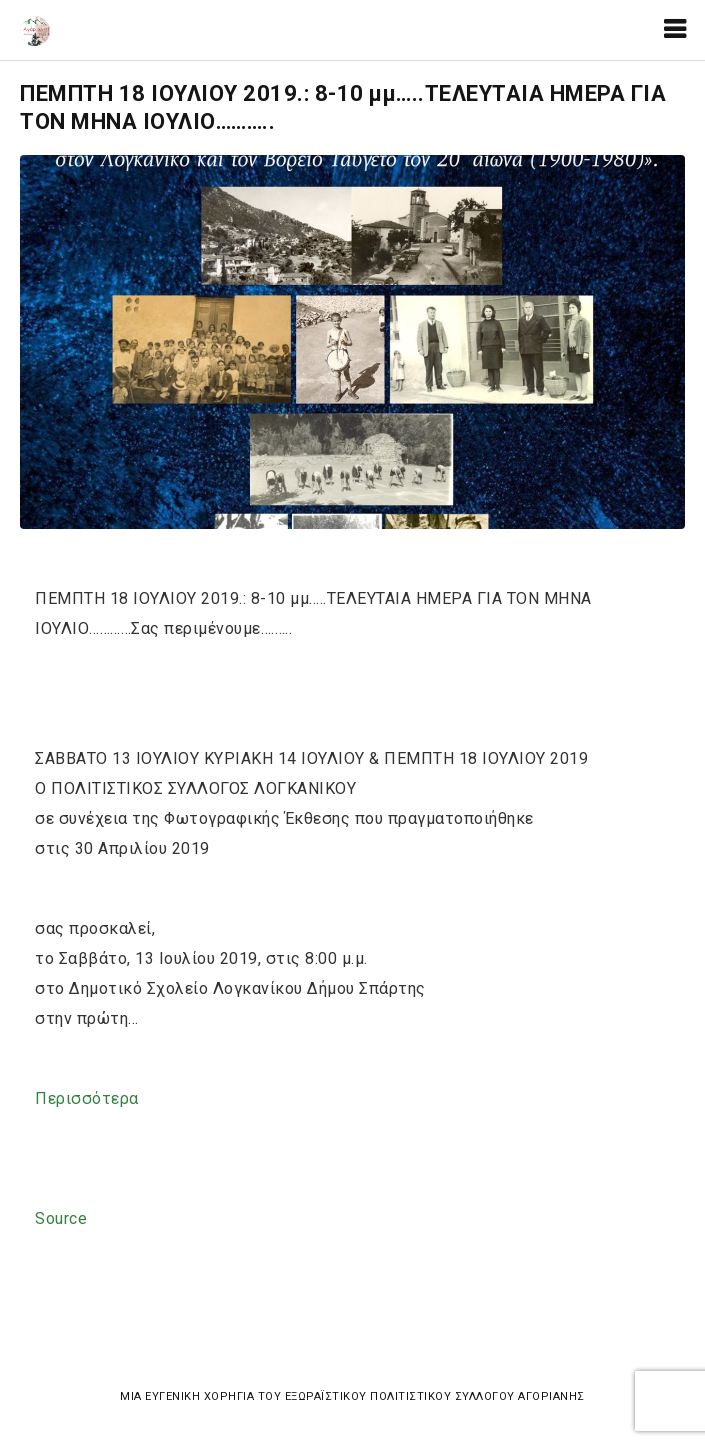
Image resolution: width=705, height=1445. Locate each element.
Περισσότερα (87, 1098)
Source (61, 1218)
